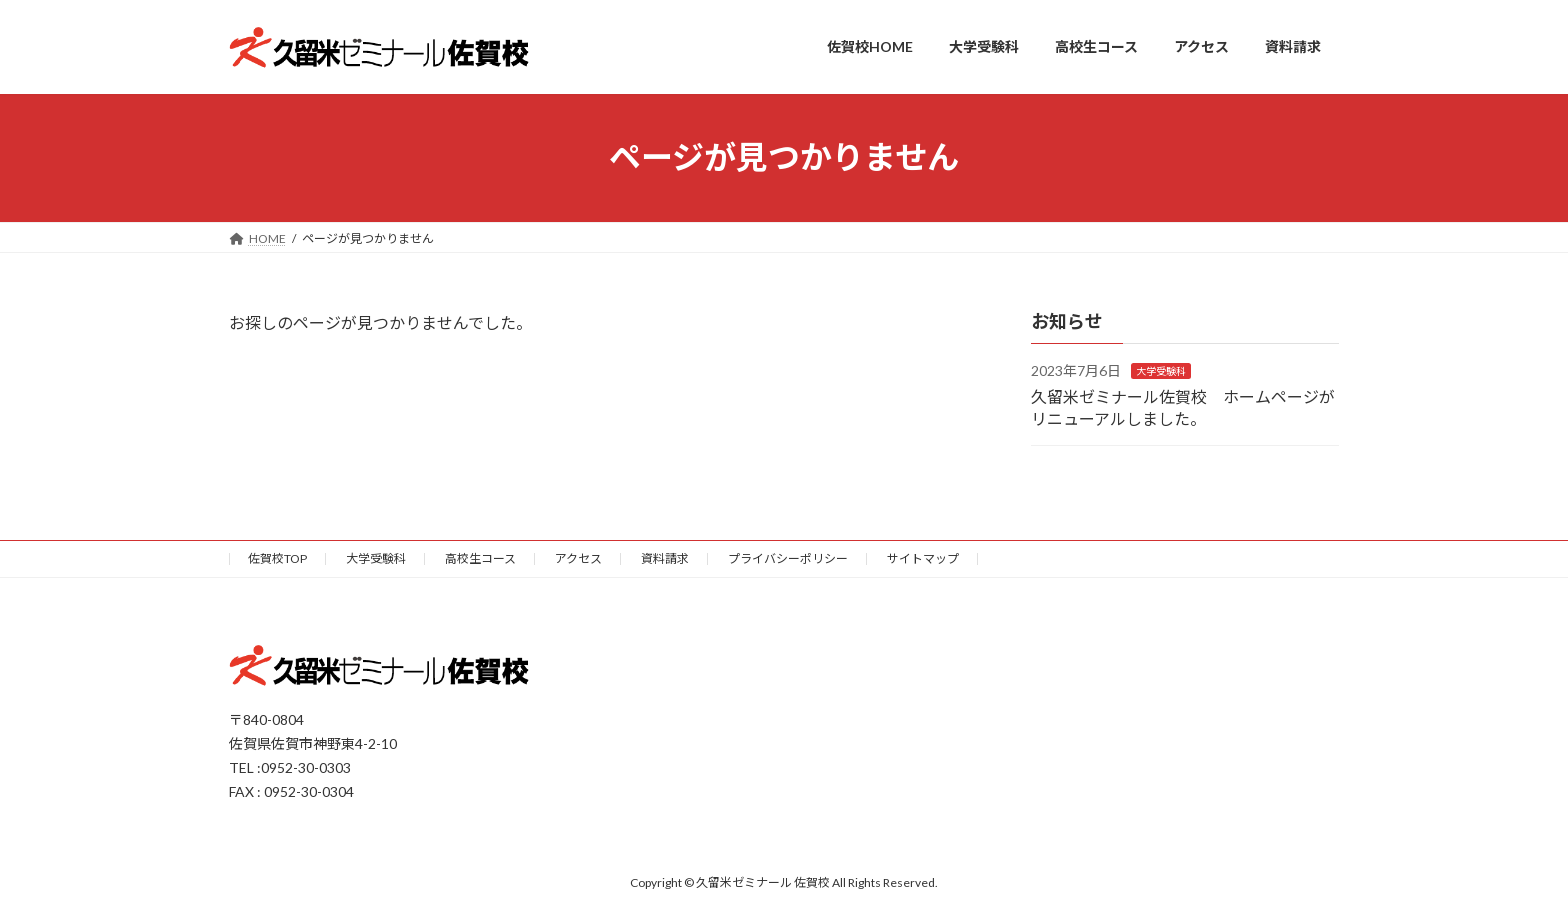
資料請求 (665, 558)
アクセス (578, 558)
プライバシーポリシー (788, 558)
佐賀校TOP (277, 558)
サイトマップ (923, 558)
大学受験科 (1161, 371)
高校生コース (480, 558)
